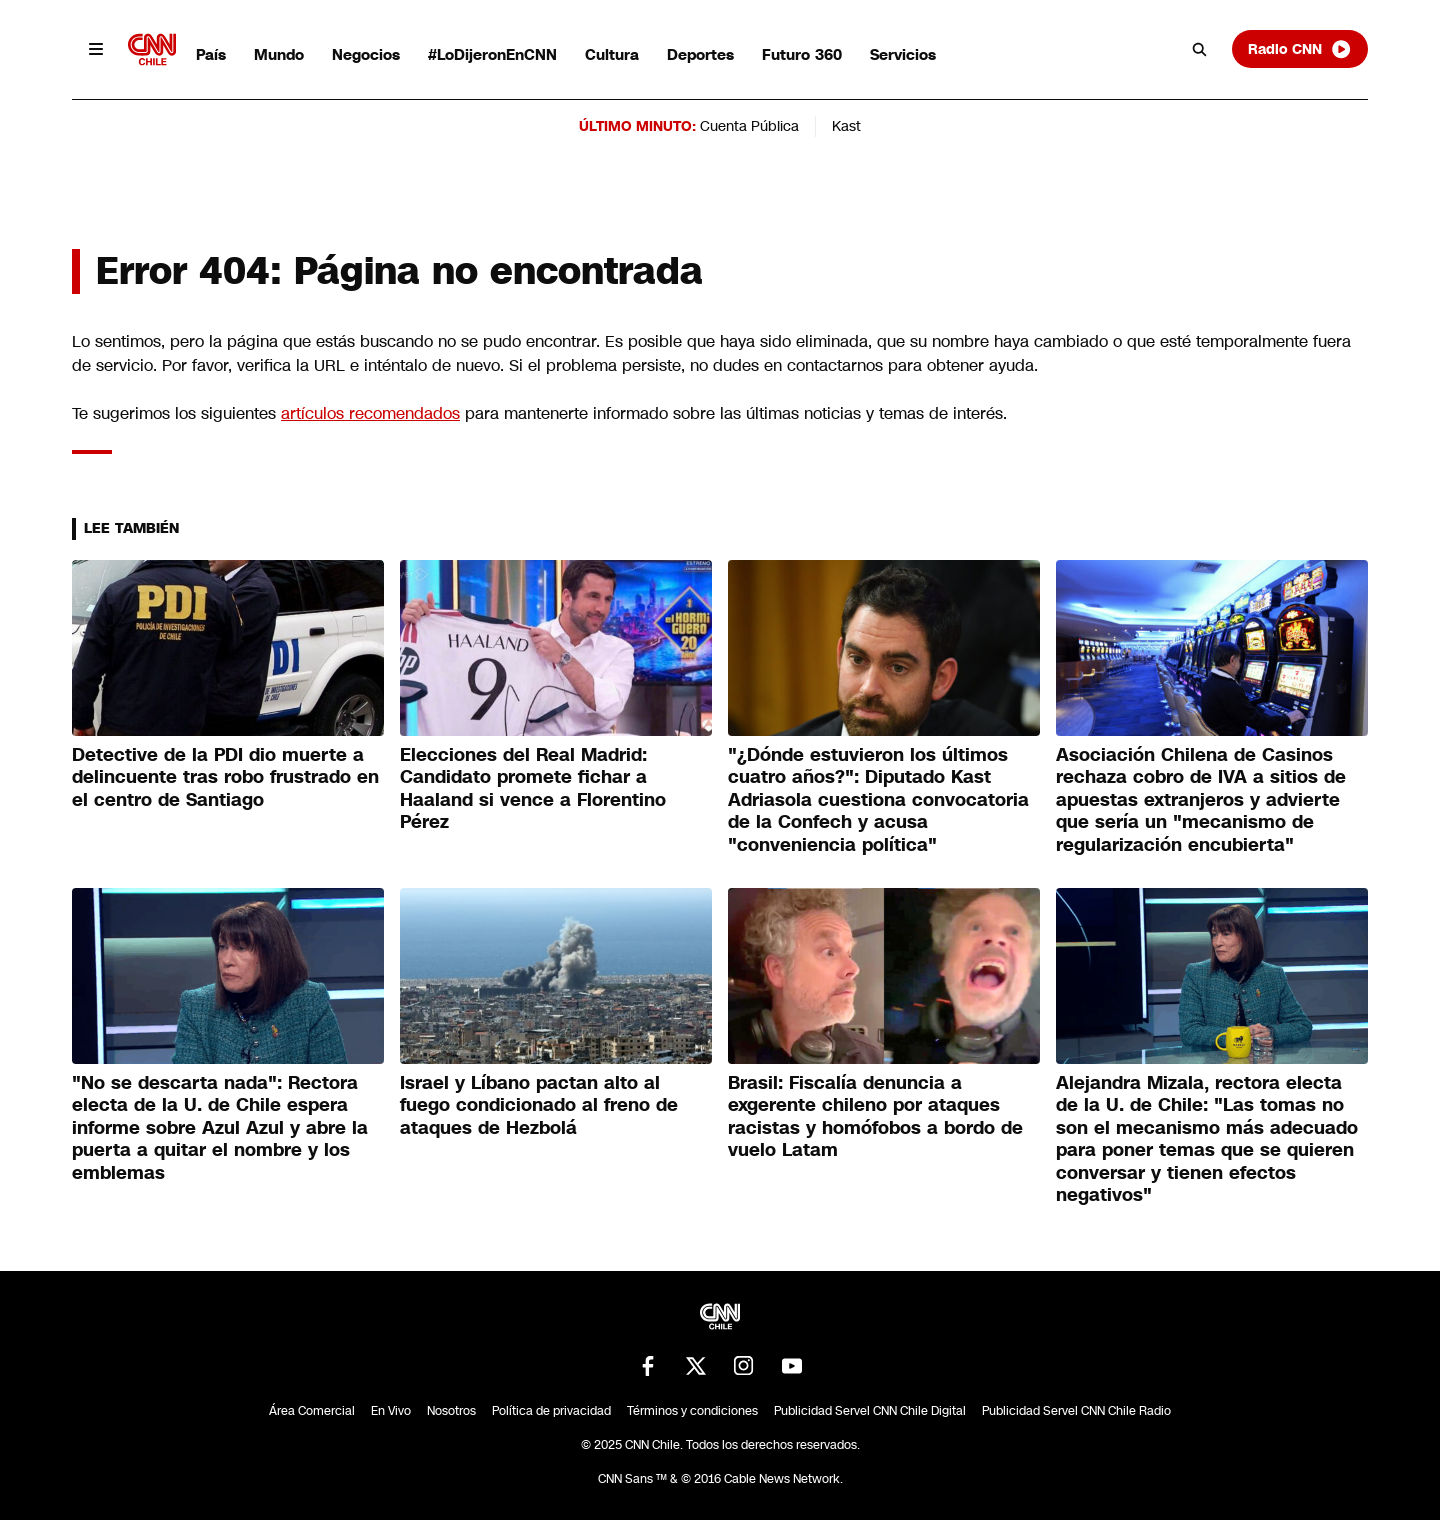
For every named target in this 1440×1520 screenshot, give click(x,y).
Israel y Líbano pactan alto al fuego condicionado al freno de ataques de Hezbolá (539, 1105)
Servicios (903, 54)
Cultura (612, 54)
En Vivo (391, 1411)
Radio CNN (1300, 49)
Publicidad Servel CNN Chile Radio (1076, 1411)
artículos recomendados (370, 413)
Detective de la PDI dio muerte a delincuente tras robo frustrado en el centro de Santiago (225, 777)
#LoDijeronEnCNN (492, 54)
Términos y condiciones (692, 1411)
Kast (846, 126)
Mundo (279, 54)
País (211, 54)
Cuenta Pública (749, 126)
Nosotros (451, 1411)
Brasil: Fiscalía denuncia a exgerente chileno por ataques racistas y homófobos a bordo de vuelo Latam (875, 1117)
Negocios (366, 54)
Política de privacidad (551, 1411)
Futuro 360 (802, 54)
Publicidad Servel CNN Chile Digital (870, 1411)
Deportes (700, 54)
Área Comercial (312, 1411)
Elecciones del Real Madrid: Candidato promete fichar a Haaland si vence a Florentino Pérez (533, 789)
